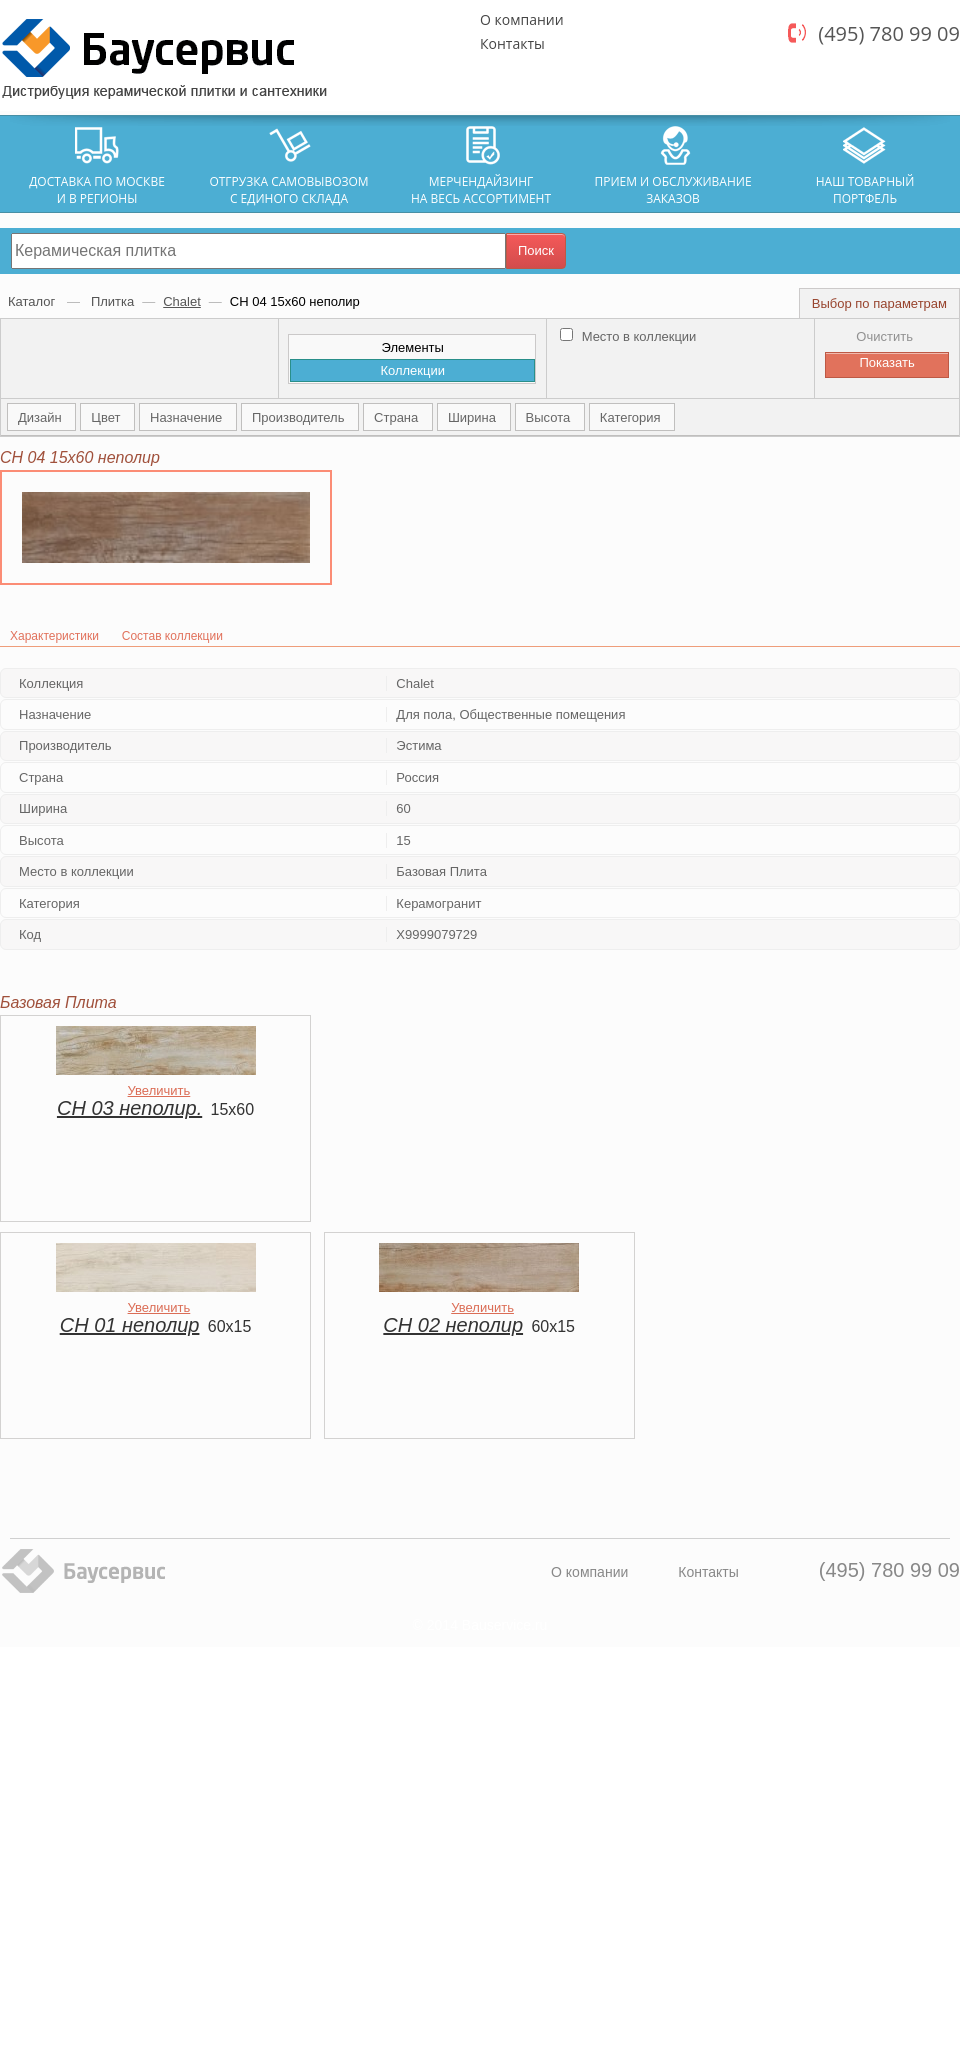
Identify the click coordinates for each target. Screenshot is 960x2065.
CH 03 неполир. (129, 1108)
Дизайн (41, 417)
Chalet (182, 301)
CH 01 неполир (130, 1325)
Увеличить (159, 1090)
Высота (550, 417)
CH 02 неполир (453, 1325)
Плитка (112, 301)
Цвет (107, 417)
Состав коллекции (172, 636)
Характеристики (54, 636)
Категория (632, 417)
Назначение (188, 417)
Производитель (300, 417)
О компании (522, 19)
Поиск (536, 250)
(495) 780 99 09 (889, 33)
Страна (398, 417)
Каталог (33, 301)
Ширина (474, 417)
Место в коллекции (628, 336)
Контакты (512, 43)
